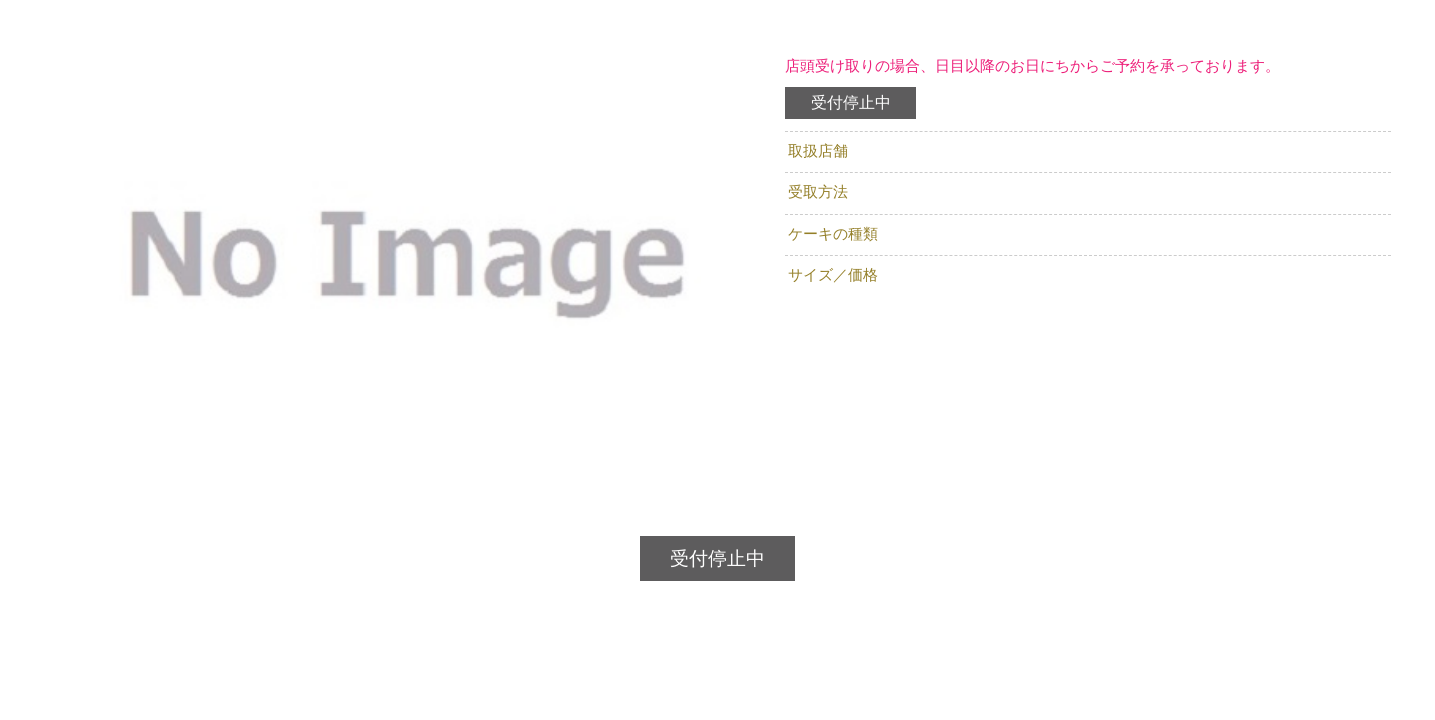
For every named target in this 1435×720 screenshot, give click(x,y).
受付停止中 (851, 102)
